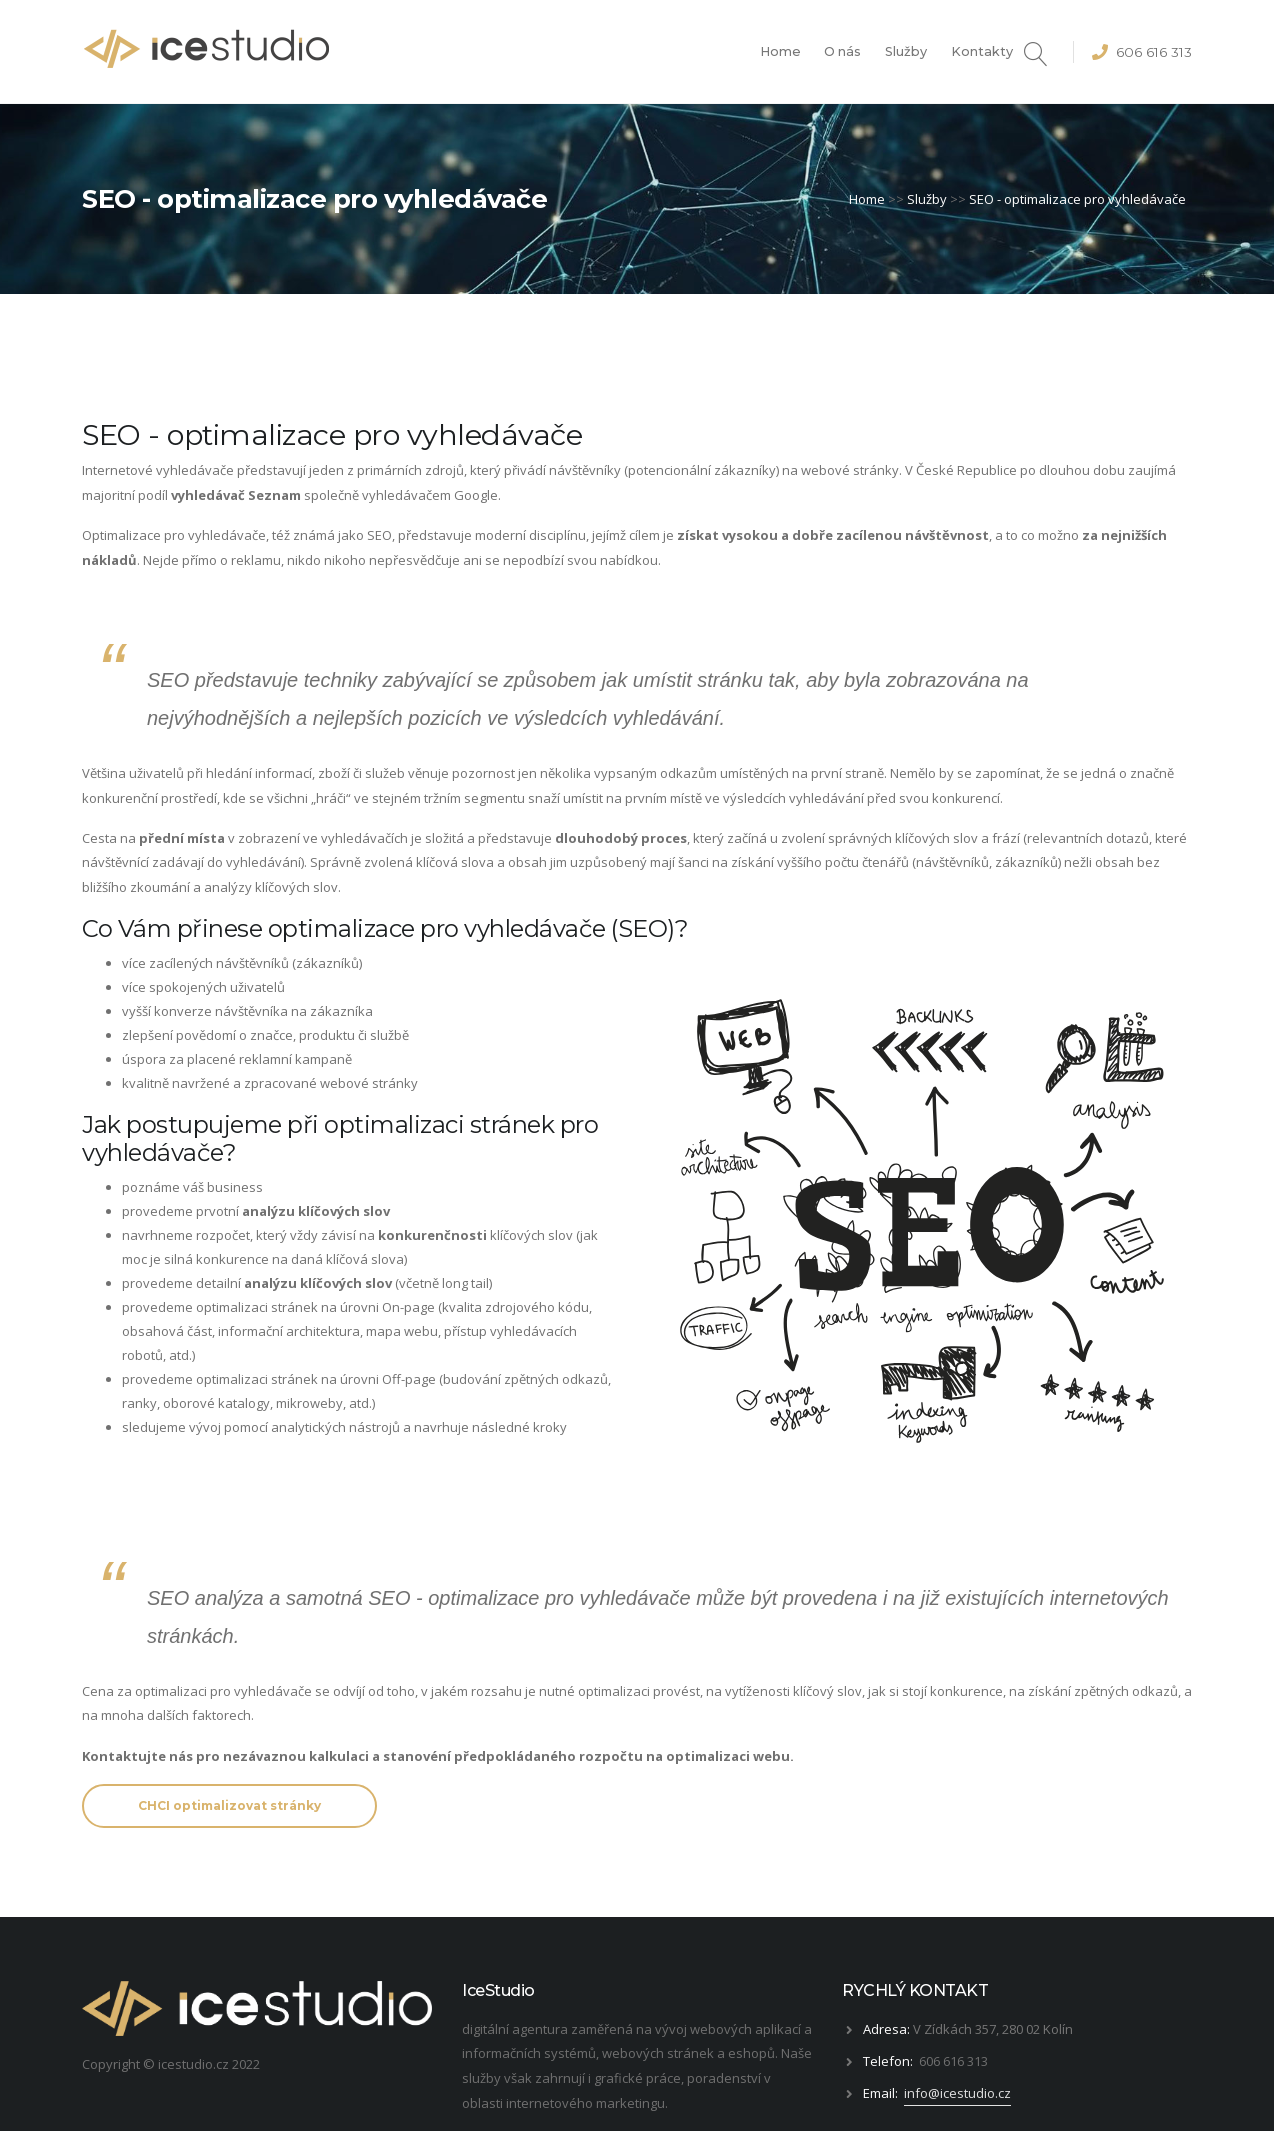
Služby (906, 51)
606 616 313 (1154, 52)
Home (780, 51)
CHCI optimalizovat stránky (229, 1805)
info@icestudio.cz (957, 2093)
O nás (842, 51)
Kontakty (982, 51)
